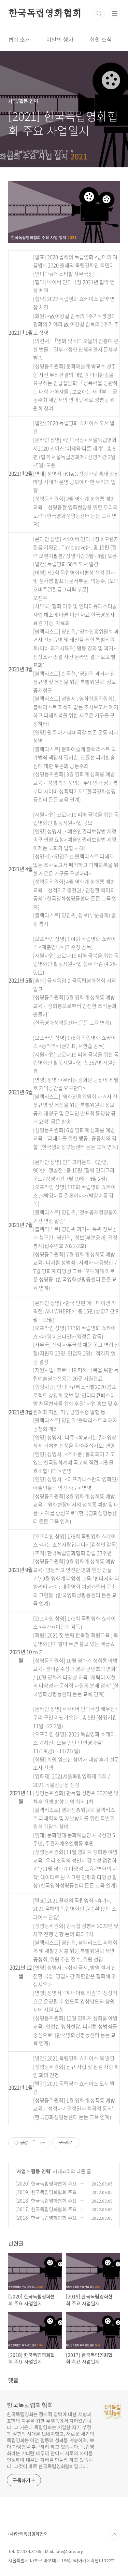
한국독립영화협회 (44, 13)
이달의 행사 (59, 39)
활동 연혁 (40, 2171)
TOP (114, 2534)
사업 (21, 2171)
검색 (99, 14)
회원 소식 (101, 39)
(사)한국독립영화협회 (28, 2533)
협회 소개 (19, 39)
